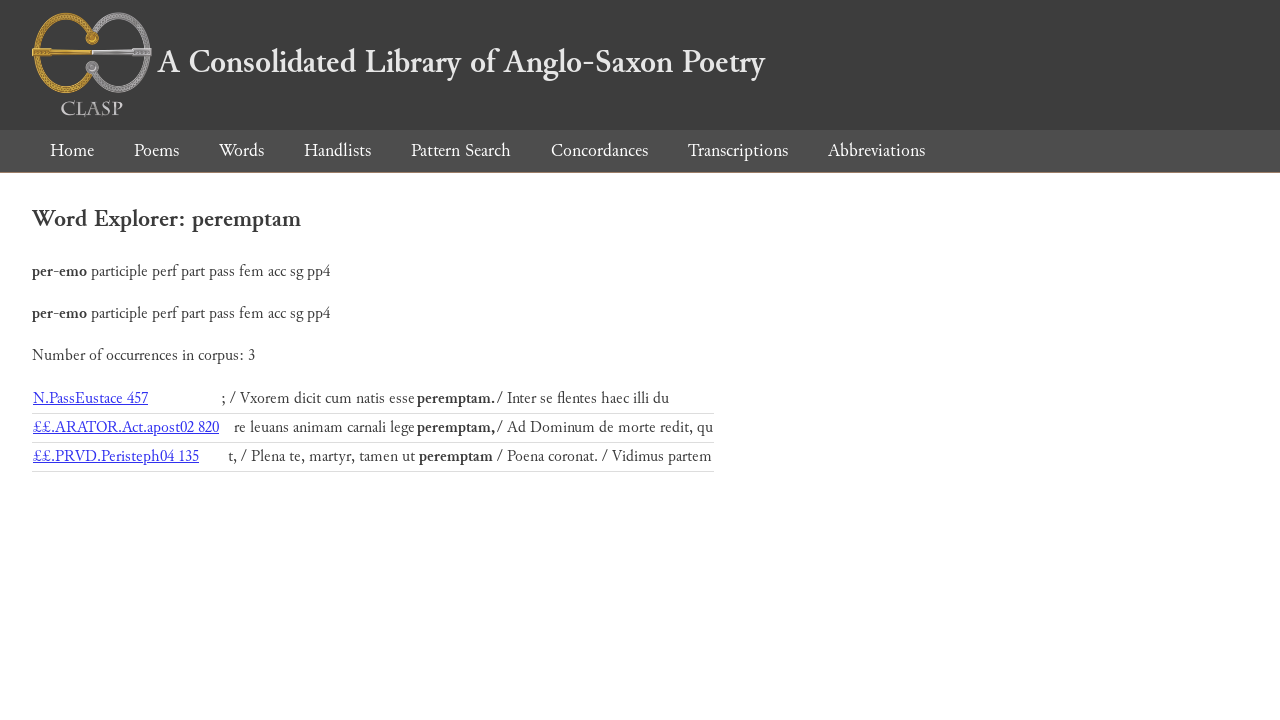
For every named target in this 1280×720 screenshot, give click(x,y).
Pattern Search (461, 150)
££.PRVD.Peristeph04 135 (116, 456)
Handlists (337, 150)
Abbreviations (876, 150)
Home (72, 150)
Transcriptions (738, 150)
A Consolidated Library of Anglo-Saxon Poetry (398, 62)
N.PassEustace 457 (90, 398)
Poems (156, 150)
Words (241, 150)
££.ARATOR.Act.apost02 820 (126, 427)
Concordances (599, 150)
